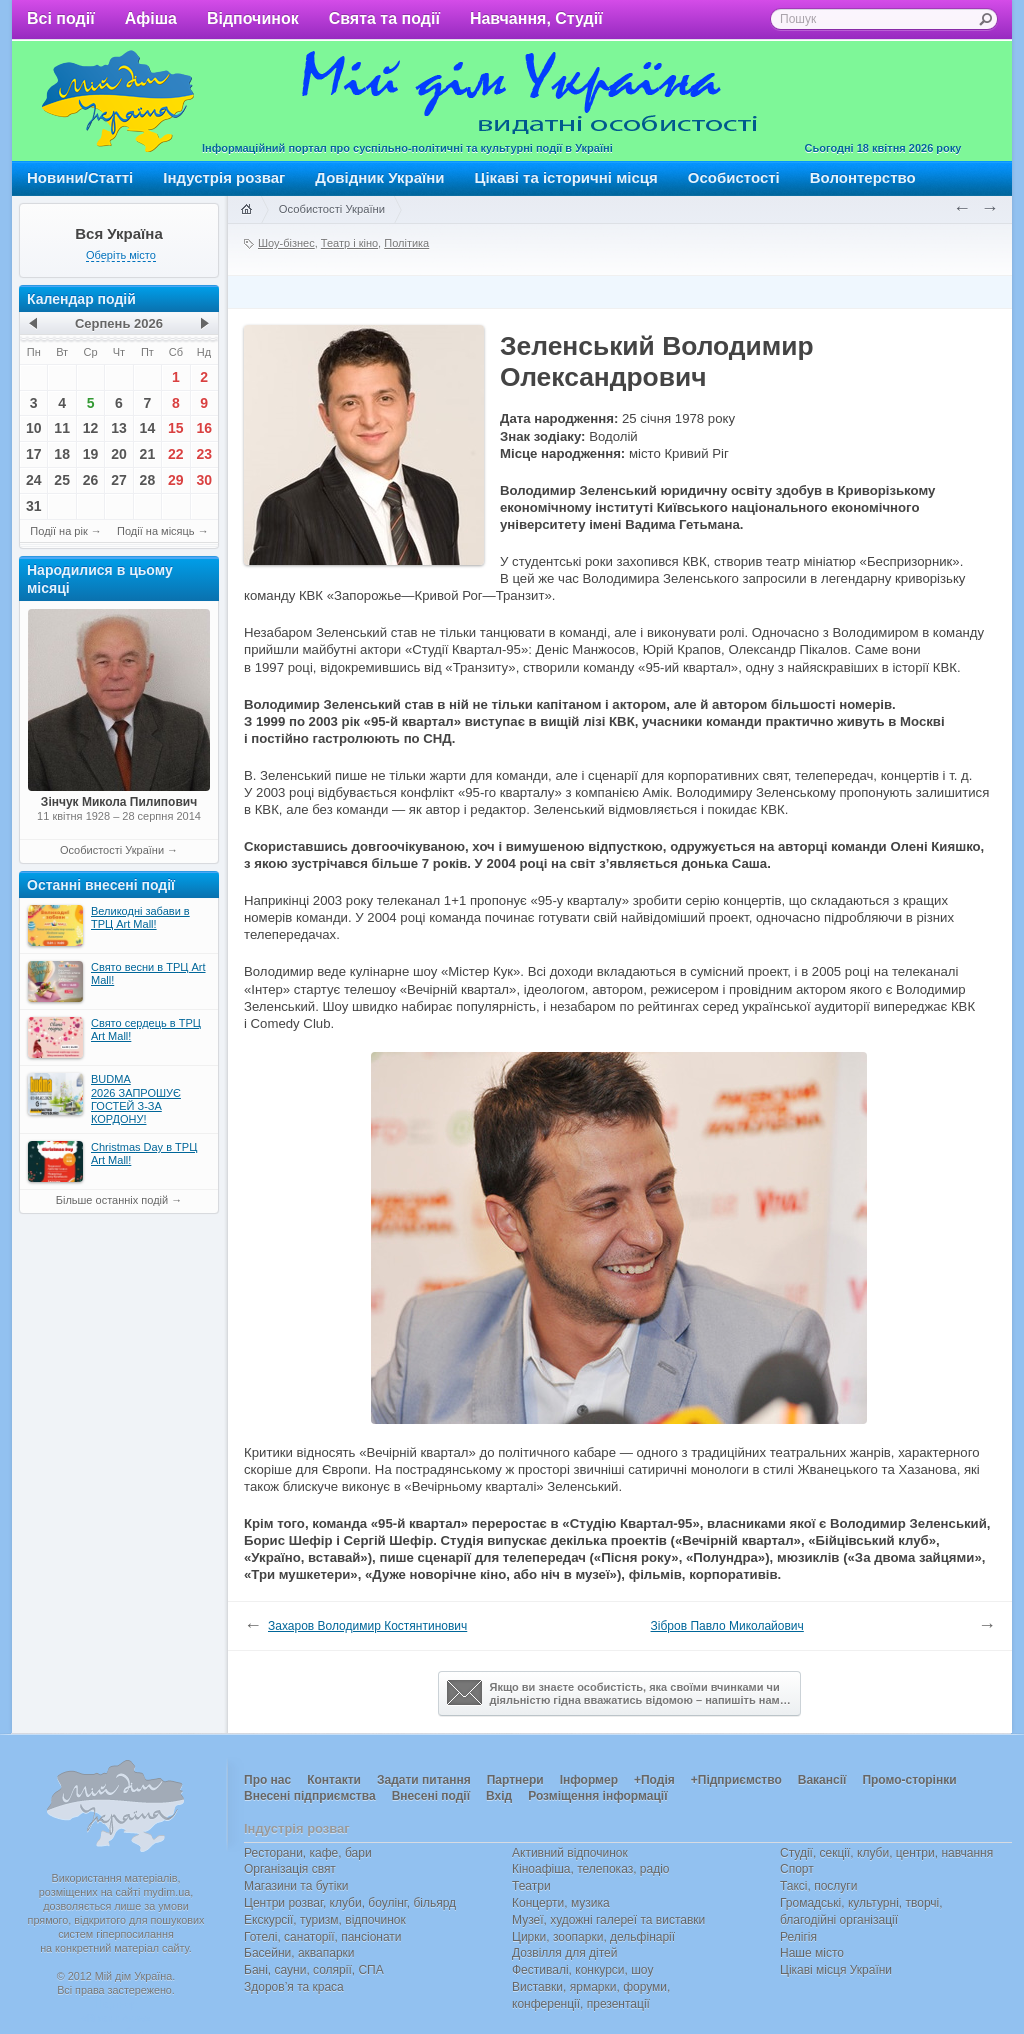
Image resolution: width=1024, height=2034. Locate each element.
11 (62, 428)
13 (119, 428)
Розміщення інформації (597, 1796)
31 (34, 506)
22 (176, 454)
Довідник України (379, 177)
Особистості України (112, 850)
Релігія (798, 1937)
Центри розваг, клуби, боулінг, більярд (350, 1903)
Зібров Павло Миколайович (727, 1626)
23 (204, 454)
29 (176, 480)
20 (119, 454)
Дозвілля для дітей (564, 1953)
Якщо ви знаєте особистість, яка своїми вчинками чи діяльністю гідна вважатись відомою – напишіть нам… (619, 1693)
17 (34, 454)
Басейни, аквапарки (299, 1953)
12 (91, 428)
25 (62, 480)
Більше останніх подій (112, 1200)
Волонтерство (863, 177)
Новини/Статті (80, 177)
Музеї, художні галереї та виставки (608, 1920)
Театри (531, 1886)
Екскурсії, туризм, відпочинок (325, 1920)
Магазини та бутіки (296, 1886)
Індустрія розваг (224, 177)
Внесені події (431, 1796)
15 (176, 428)
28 (148, 480)
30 (204, 480)
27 (119, 480)
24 (34, 480)
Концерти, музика (561, 1903)
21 (148, 454)
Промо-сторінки (909, 1780)
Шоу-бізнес (286, 243)
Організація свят (290, 1869)
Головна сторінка (246, 210)
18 (62, 454)
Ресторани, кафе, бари (308, 1853)
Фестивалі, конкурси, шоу (582, 1970)
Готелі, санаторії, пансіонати (323, 1937)
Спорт (797, 1869)
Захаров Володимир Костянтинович (367, 1626)
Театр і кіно (349, 243)
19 (91, 454)
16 (204, 428)
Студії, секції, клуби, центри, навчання (886, 1853)
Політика (406, 243)
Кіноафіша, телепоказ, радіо (591, 1869)
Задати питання (424, 1780)
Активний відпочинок (570, 1853)
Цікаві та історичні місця (566, 177)
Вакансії (822, 1780)
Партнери (515, 1780)
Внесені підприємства (310, 1796)
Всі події (61, 18)
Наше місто (812, 1953)
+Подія (654, 1780)
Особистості (734, 177)
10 (34, 428)
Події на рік (58, 531)
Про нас (267, 1780)
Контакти (334, 1780)
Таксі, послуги (818, 1886)
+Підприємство (736, 1780)
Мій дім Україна (118, 101)
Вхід (499, 1796)
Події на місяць (156, 531)
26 (91, 480)
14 (148, 428)
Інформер (589, 1780)
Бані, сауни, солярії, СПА (314, 1970)
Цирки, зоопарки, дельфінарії (593, 1937)
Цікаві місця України (836, 1970)
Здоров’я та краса (294, 1987)
